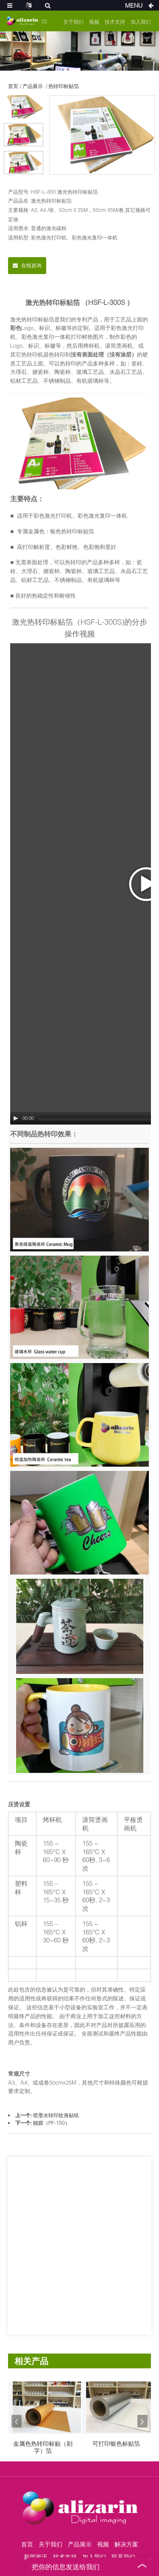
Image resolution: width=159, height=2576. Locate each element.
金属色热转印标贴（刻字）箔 (43, 2447)
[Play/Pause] (15, 1118)
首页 (13, 86)
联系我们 (123, 2556)
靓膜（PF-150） (51, 2123)
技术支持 (115, 22)
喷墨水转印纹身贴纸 (56, 2115)
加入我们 (141, 22)
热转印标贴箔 (63, 86)
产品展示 (32, 86)
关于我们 (73, 22)
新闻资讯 (35, 2556)
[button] (16, 2421)
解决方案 (126, 2544)
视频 (94, 22)
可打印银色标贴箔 (116, 2443)
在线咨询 (31, 265)
